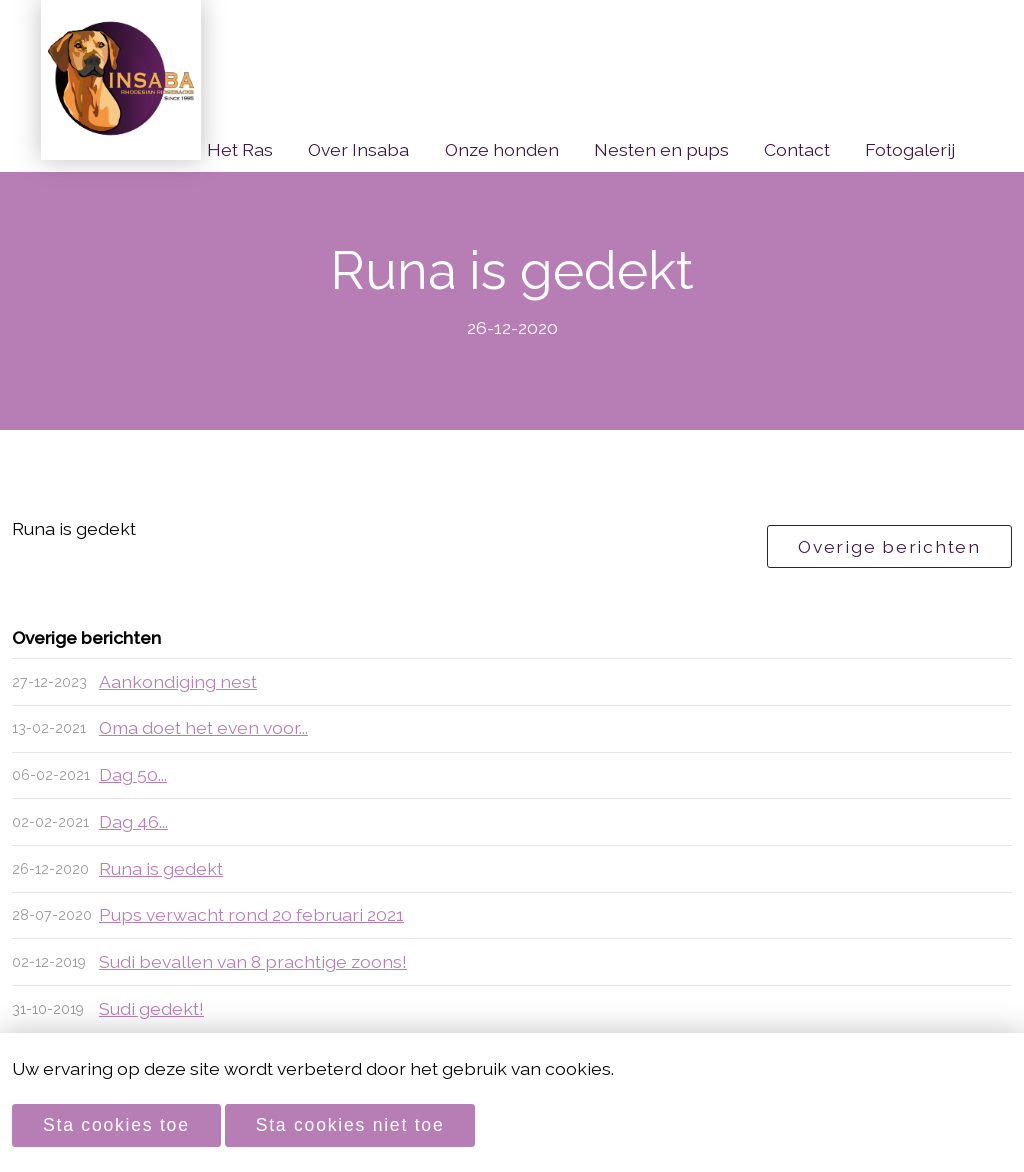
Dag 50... (133, 774)
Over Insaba (358, 149)
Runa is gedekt (161, 868)
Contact (797, 149)
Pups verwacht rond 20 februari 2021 (251, 914)
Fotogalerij (910, 149)
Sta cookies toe (116, 1125)
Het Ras (240, 149)
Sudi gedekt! (151, 1008)
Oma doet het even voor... (203, 727)
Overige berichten (889, 546)
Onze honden (502, 149)
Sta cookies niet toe (350, 1125)
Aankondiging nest (178, 681)
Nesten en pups (661, 149)
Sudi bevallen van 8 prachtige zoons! (253, 961)
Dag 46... (133, 821)
